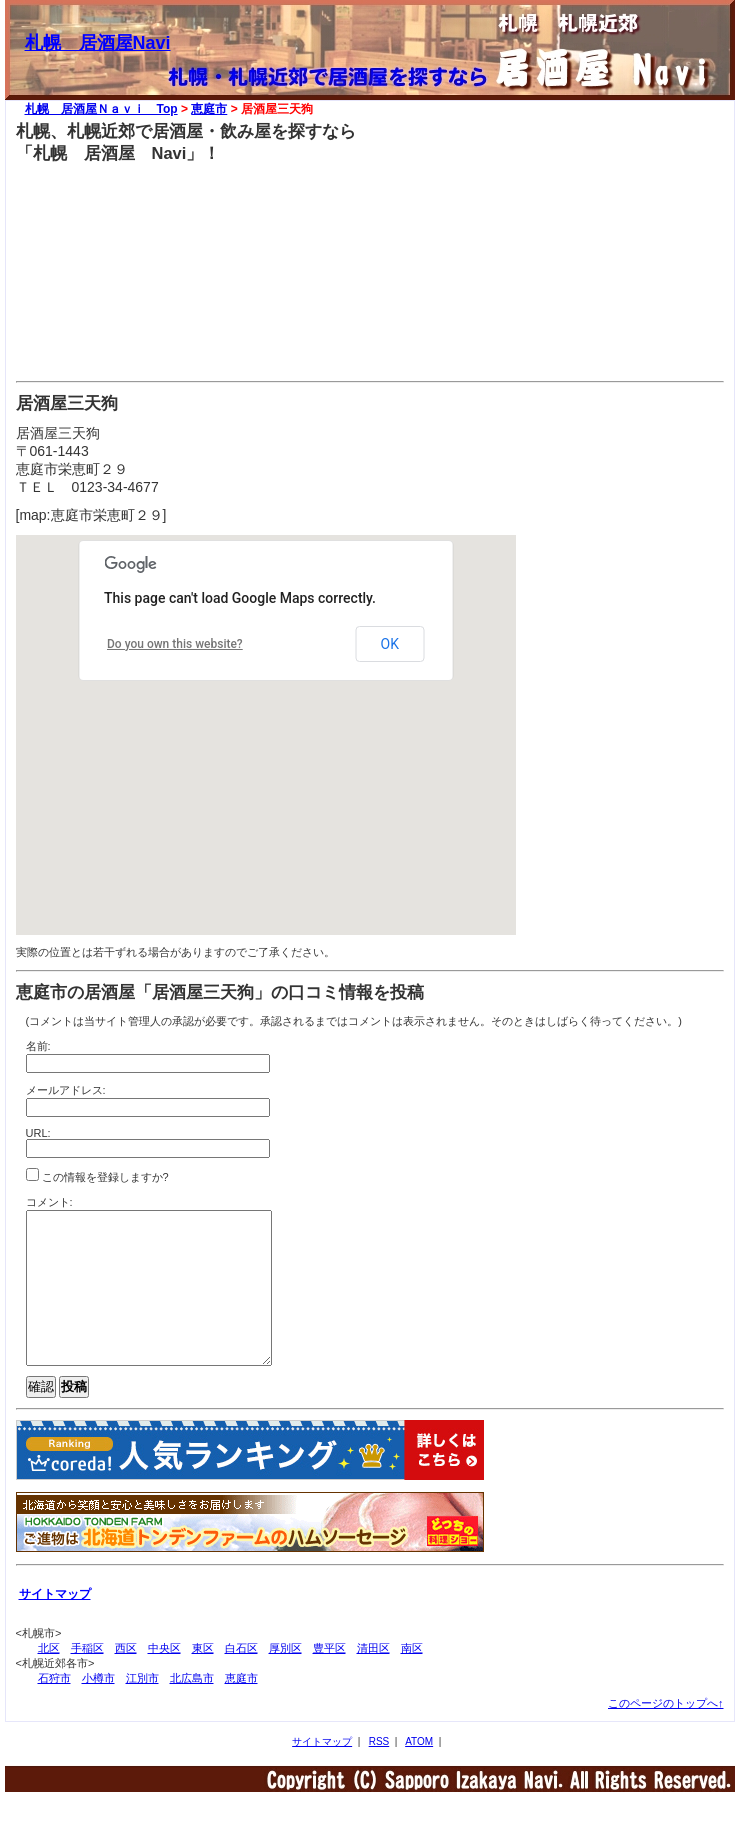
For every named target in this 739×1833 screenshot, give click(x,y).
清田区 (373, 1678)
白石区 (241, 1678)
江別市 (142, 1708)
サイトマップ (322, 1771)
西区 (126, 1678)
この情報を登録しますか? (97, 1175)
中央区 (164, 1678)
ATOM (419, 1771)
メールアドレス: (66, 1090)
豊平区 (329, 1678)
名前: (38, 1046)
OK (390, 644)
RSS (379, 1771)
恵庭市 (209, 109)
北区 (49, 1678)
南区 (412, 1678)
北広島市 (192, 1708)
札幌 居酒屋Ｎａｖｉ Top (101, 109)
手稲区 (87, 1678)
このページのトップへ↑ (666, 1733)
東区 (203, 1678)
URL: (38, 1133)
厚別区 (285, 1678)
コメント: (49, 1202)
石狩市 (54, 1708)
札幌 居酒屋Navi (98, 43)
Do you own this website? (175, 644)
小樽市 (98, 1708)
